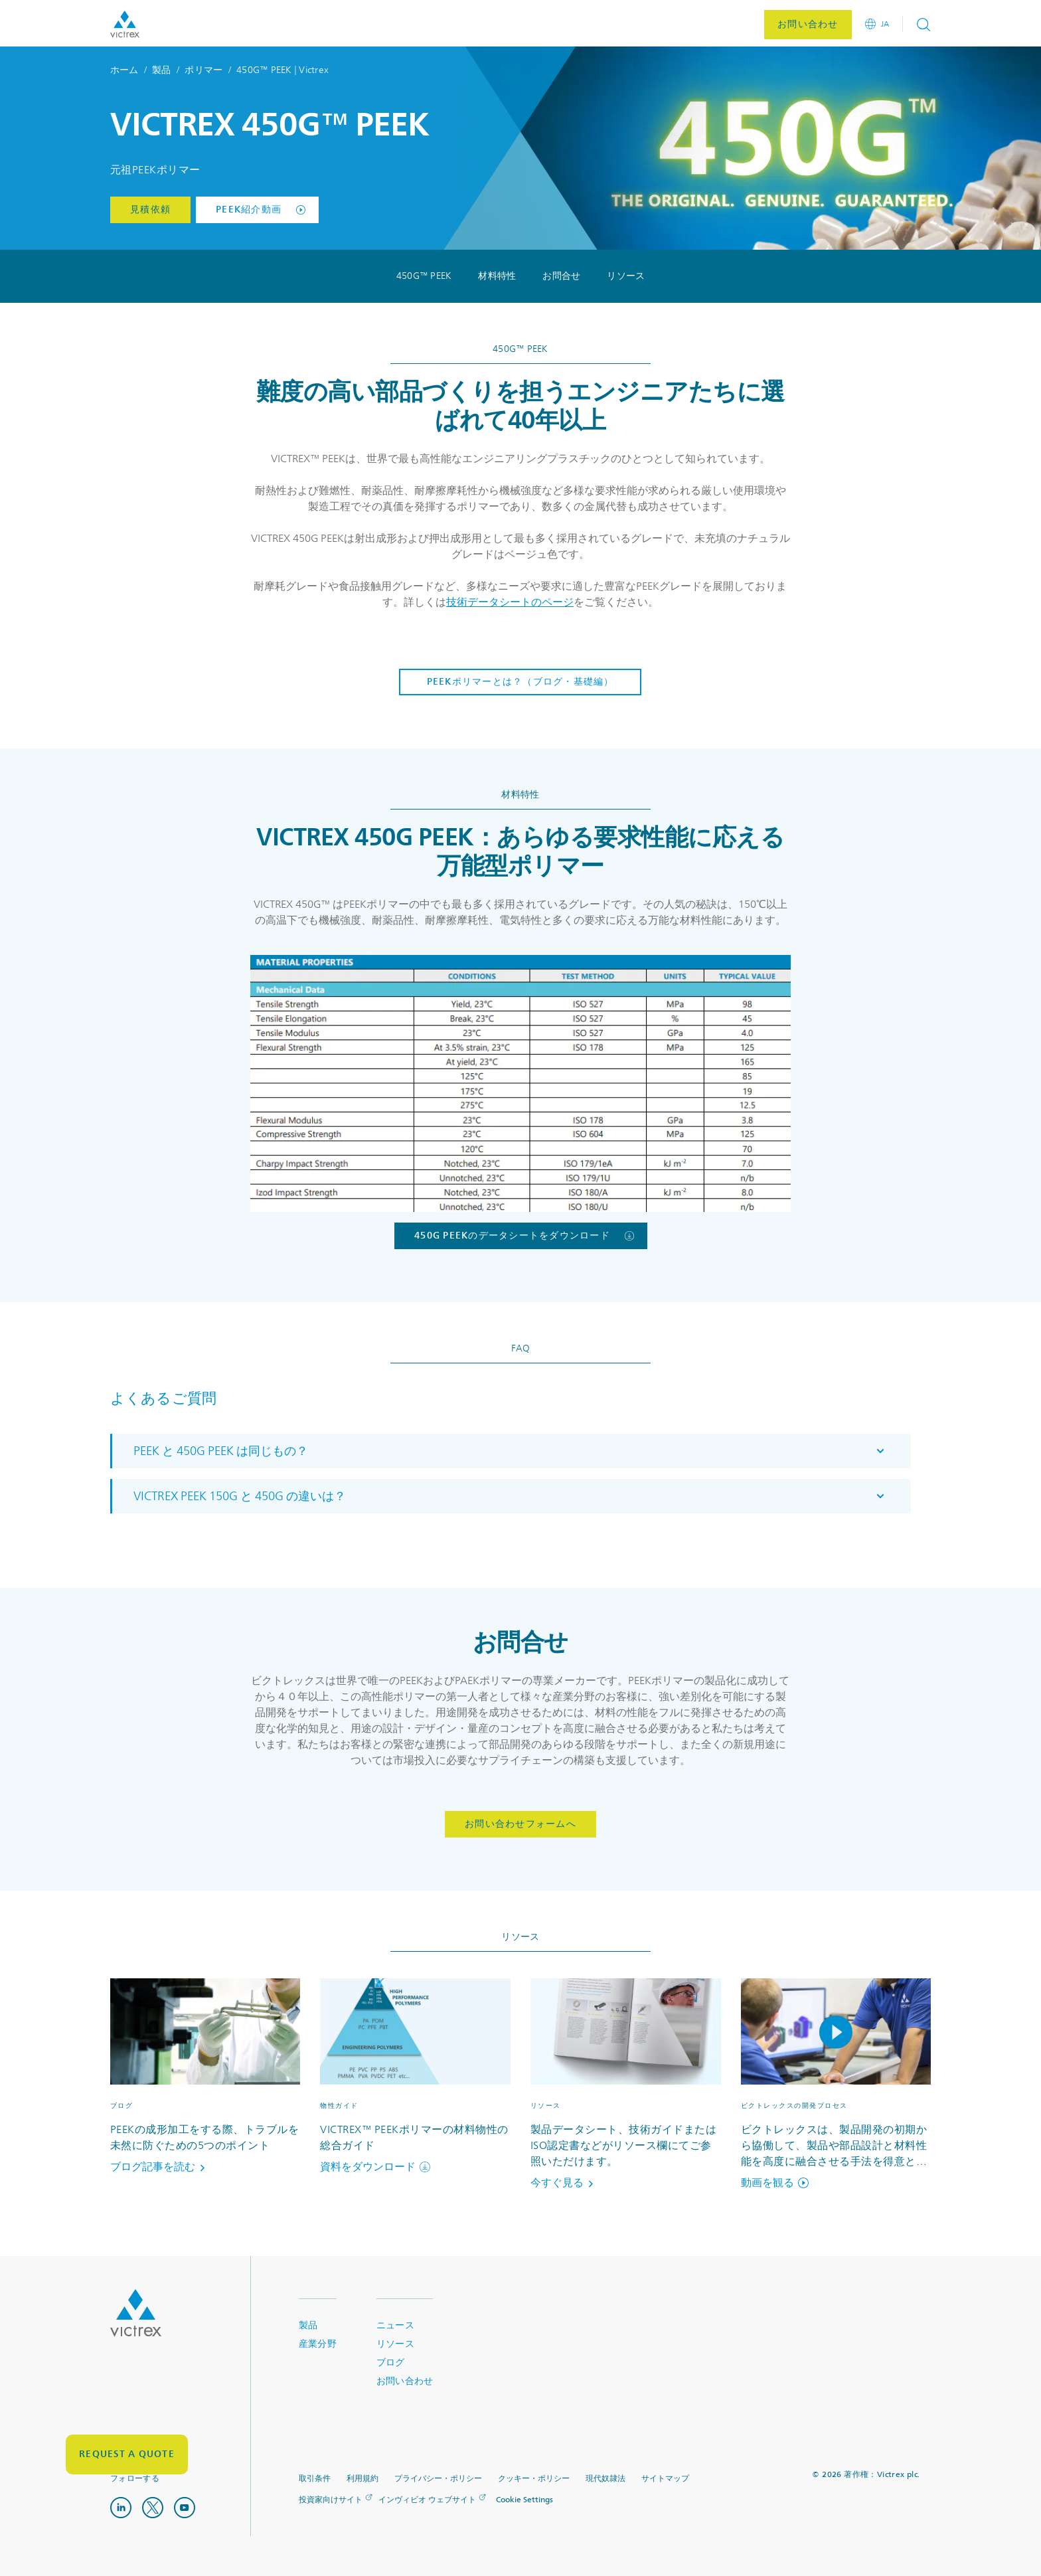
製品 (161, 70)
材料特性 (497, 276)
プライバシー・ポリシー (438, 2479)
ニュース (395, 2325)
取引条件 (315, 2479)
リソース (626, 276)
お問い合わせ (405, 2381)
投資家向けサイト (330, 2500)
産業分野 (318, 2344)
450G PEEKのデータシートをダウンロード (524, 1235)
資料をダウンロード (375, 2167)
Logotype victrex (124, 24)
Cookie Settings (524, 2500)
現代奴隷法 (605, 2479)
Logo (135, 2313)
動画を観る (775, 2183)
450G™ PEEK (424, 276)
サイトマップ (665, 2479)
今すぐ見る (564, 2183)
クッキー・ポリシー (534, 2479)
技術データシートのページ (510, 602)
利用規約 (362, 2479)
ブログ (390, 2362)
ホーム (124, 70)
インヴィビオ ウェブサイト (427, 2500)
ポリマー (203, 70)
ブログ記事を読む (160, 2167)
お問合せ (561, 276)
